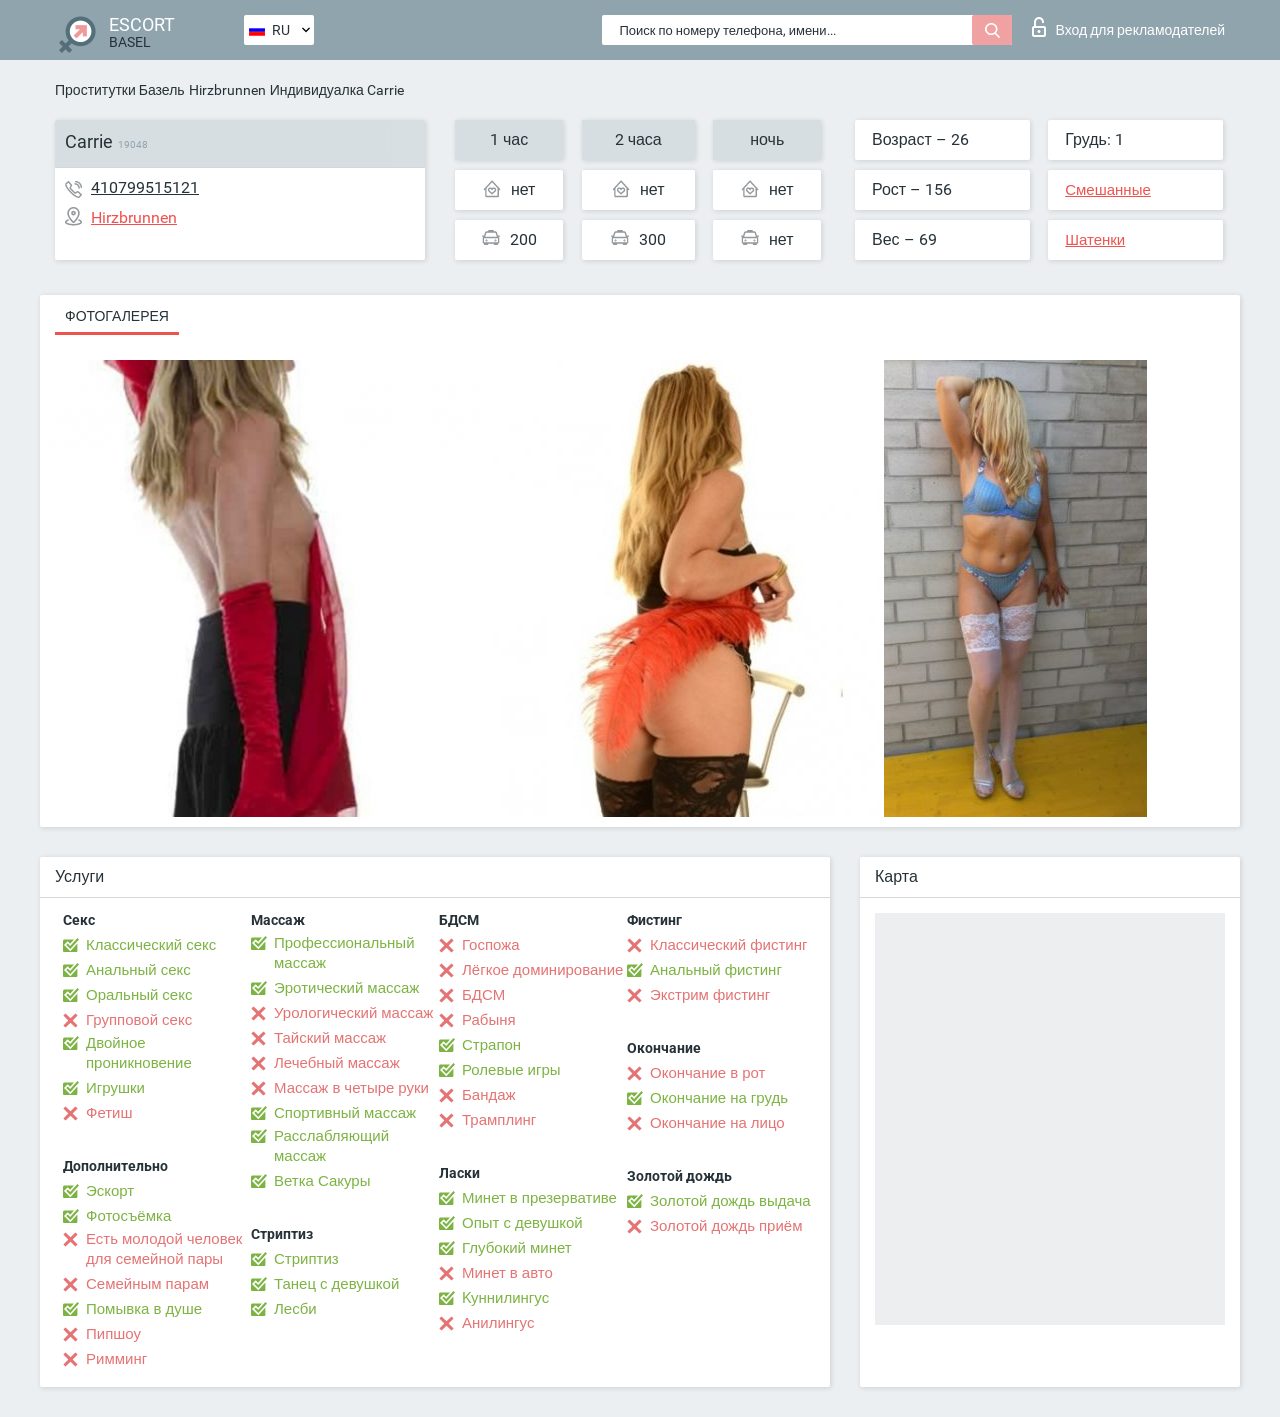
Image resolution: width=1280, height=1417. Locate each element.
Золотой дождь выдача (730, 1201)
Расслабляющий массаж (331, 1146)
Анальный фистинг (716, 970)
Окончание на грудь (719, 1098)
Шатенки (1095, 240)
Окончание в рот (707, 1073)
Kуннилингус (505, 1298)
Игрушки (115, 1088)
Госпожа (491, 945)
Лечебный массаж (337, 1063)
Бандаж (489, 1095)
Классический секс (151, 945)
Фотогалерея (117, 316)
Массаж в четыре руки (351, 1088)
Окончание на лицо (717, 1123)
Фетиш (109, 1113)
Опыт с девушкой (522, 1223)
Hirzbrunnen (227, 90)
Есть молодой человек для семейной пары (164, 1249)
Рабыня (489, 1020)
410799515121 (145, 187)
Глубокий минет (517, 1248)
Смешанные (1108, 190)
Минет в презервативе (539, 1198)
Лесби (295, 1309)
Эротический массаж (346, 988)
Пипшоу (113, 1334)
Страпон (491, 1045)
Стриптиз (306, 1259)
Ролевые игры (511, 1070)
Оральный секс (139, 995)
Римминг (116, 1359)
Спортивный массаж (345, 1113)
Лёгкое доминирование (542, 970)
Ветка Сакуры (322, 1181)
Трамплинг (499, 1120)
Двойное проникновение (139, 1053)
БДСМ (483, 995)
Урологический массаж (353, 1013)
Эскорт (110, 1191)
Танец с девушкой (336, 1284)
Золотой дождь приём (726, 1226)
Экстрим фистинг (710, 995)
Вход (1128, 27)
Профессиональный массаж (344, 953)
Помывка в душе (144, 1309)
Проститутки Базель (120, 90)
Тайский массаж (330, 1038)
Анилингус (498, 1323)
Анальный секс (138, 970)
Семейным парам (147, 1284)
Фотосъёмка (128, 1216)
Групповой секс (139, 1020)
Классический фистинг (728, 945)
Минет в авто (507, 1273)
